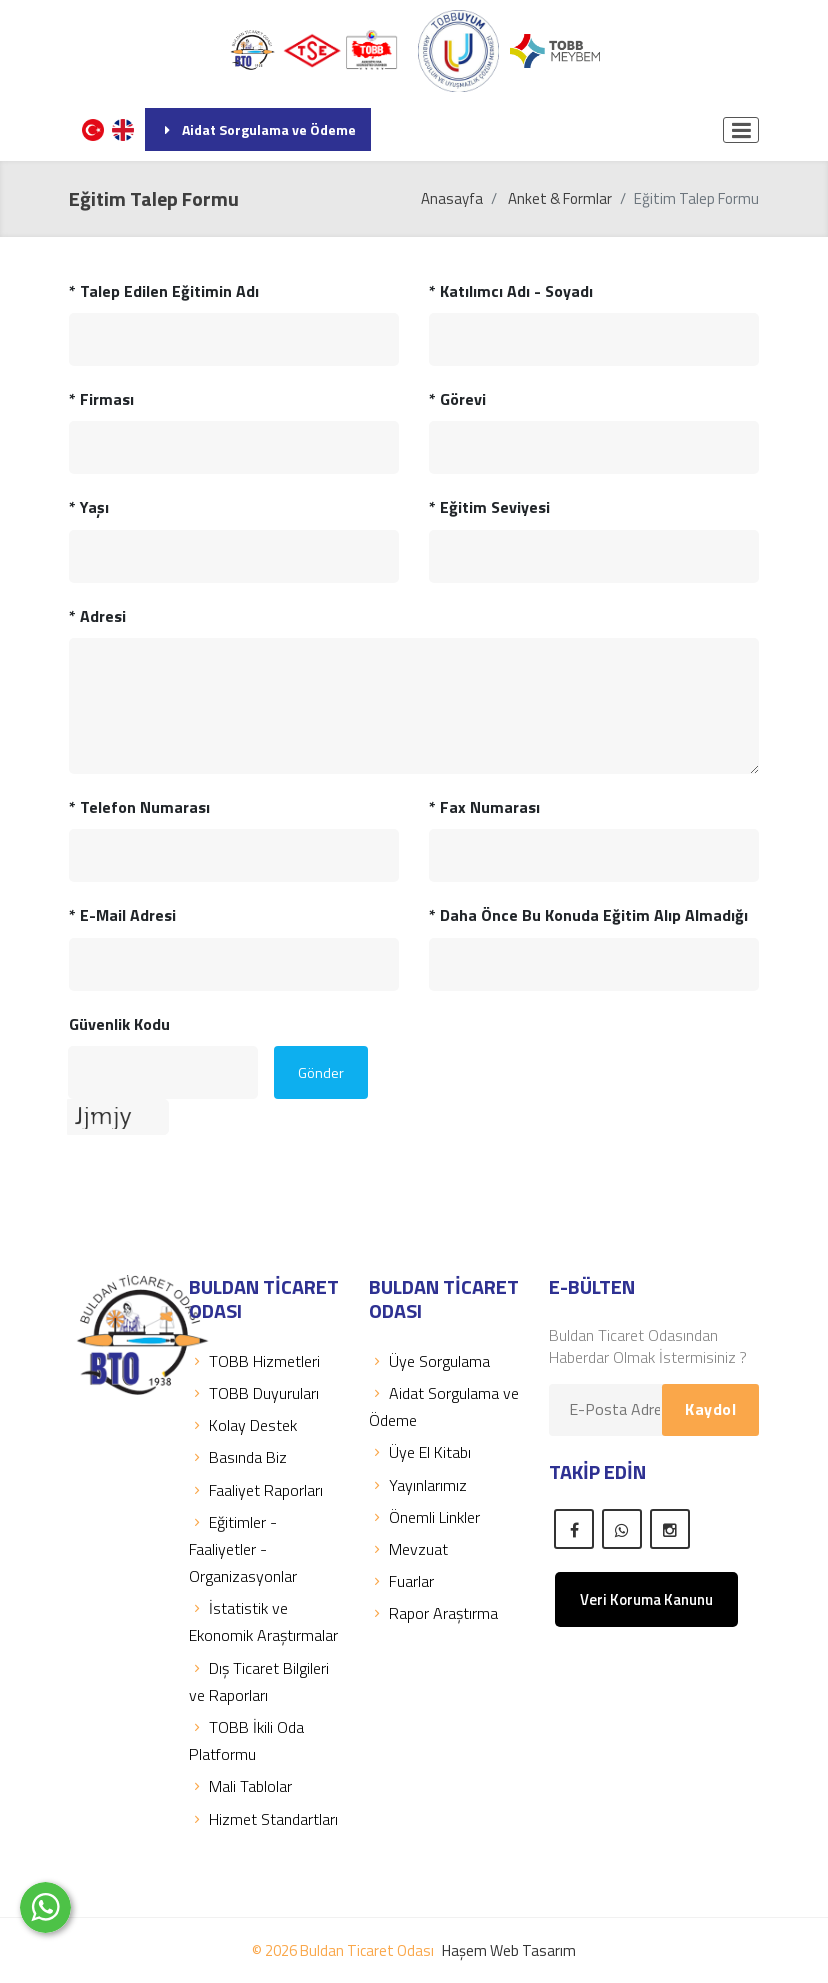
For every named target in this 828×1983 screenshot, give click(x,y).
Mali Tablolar (240, 1786)
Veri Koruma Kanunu (646, 1599)
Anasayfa (452, 198)
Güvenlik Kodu (119, 1024)
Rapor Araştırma (433, 1613)
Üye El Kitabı (420, 1452)
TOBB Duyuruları (254, 1393)
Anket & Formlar (560, 198)
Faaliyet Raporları (256, 1490)
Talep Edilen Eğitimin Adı (164, 291)
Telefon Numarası (139, 807)
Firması (101, 399)
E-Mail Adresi (122, 915)
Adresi (97, 616)
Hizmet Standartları (263, 1819)
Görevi (457, 399)
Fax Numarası (484, 807)
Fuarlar (401, 1581)
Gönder (321, 1072)
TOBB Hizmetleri (254, 1361)
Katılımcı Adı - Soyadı (511, 291)
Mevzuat (408, 1549)
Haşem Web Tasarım (509, 1950)
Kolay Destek (243, 1425)
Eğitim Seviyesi (489, 507)
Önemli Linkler (424, 1517)
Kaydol (710, 1409)
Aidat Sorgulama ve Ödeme (258, 129)
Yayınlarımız (418, 1485)
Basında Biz (238, 1457)
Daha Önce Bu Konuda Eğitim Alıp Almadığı (588, 915)
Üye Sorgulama (429, 1361)
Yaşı (89, 507)
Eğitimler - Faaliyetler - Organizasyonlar (243, 1549)
